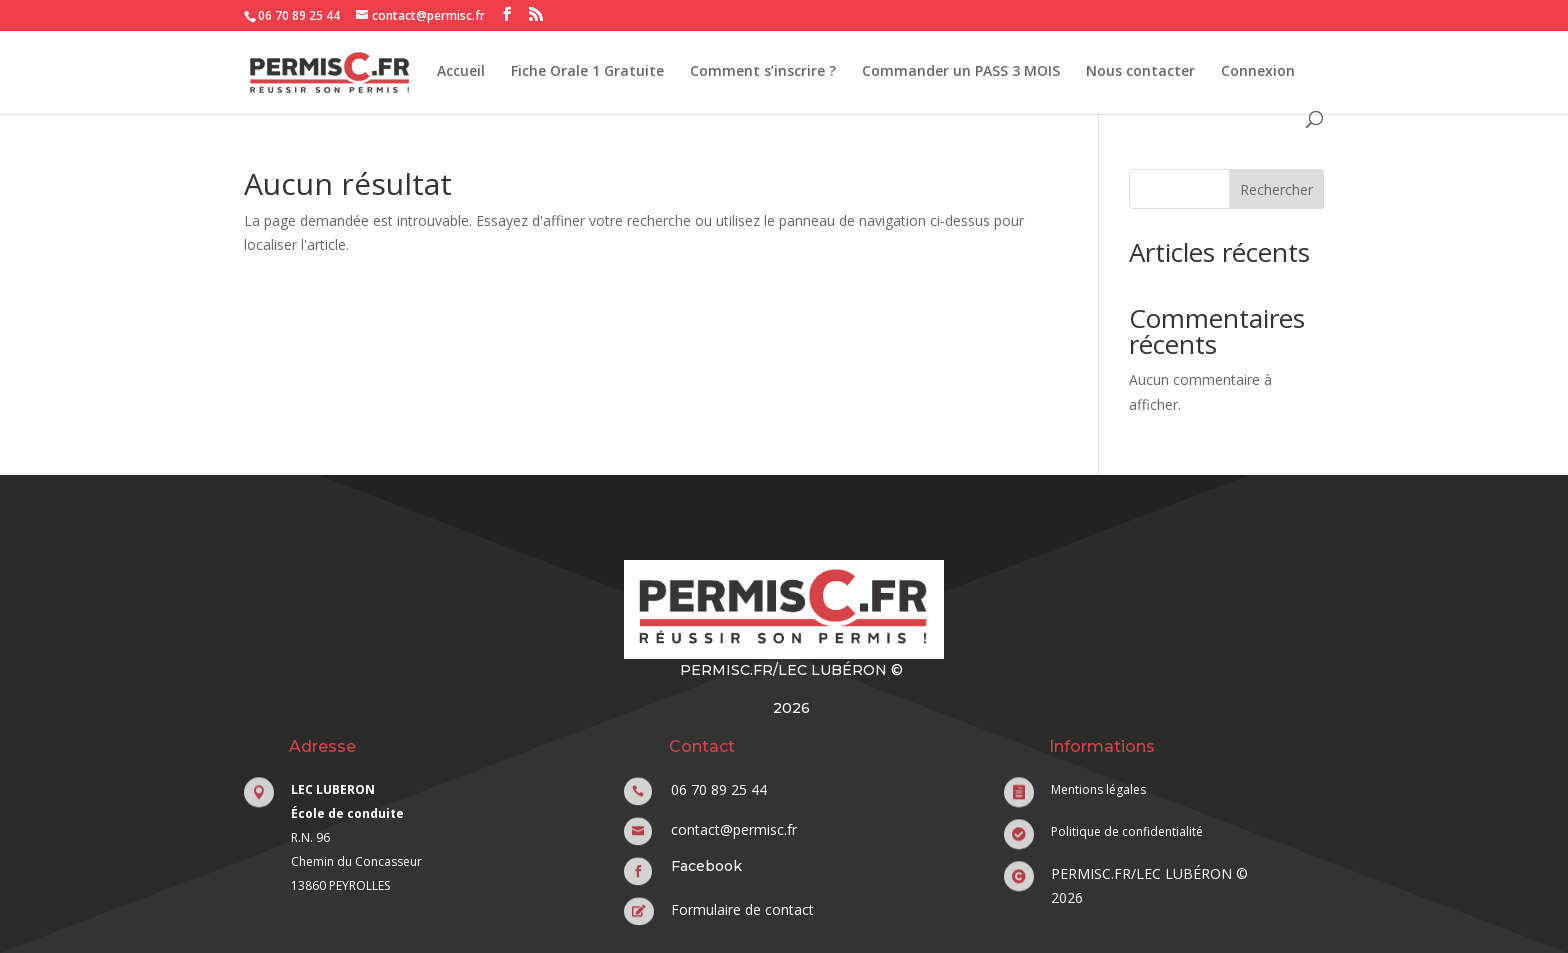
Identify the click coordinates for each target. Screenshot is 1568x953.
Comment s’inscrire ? (763, 72)
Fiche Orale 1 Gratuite (587, 72)
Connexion (1258, 72)
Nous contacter (1140, 72)
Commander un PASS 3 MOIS (961, 72)
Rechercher (1276, 189)
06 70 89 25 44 (299, 15)
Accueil (461, 72)
